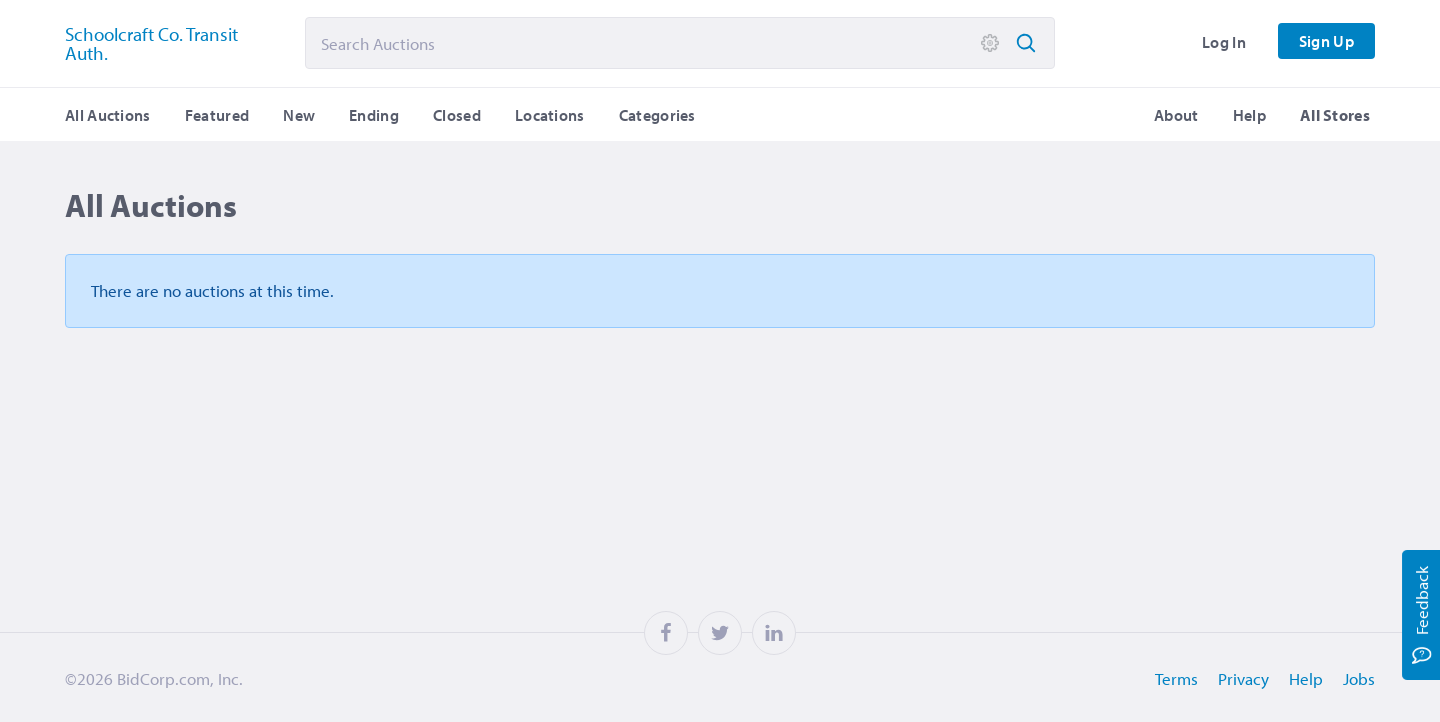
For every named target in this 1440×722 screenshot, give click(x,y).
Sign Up (1326, 41)
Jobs (1359, 678)
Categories (657, 115)
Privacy (1243, 678)
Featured (217, 115)
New (299, 115)
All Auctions (108, 115)
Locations (550, 115)
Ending (374, 115)
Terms (1176, 678)
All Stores (1335, 115)
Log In (1224, 42)
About (1176, 115)
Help (1249, 115)
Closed (457, 115)
